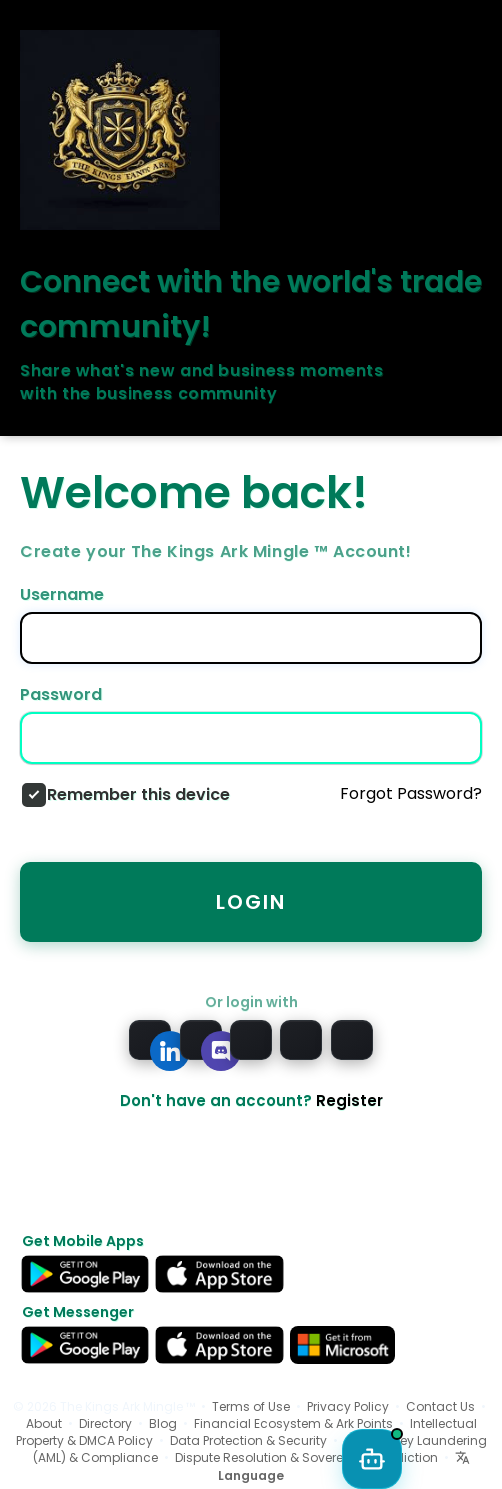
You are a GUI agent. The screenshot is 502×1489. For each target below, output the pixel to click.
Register (349, 1100)
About (44, 1423)
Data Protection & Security (248, 1440)
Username (62, 595)
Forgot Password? (411, 794)
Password (61, 695)
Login (251, 902)
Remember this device (138, 795)
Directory (105, 1423)
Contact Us (440, 1406)
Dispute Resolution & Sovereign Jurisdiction (306, 1457)
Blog (163, 1423)
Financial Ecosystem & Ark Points (293, 1423)
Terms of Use (251, 1406)
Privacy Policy (348, 1406)
